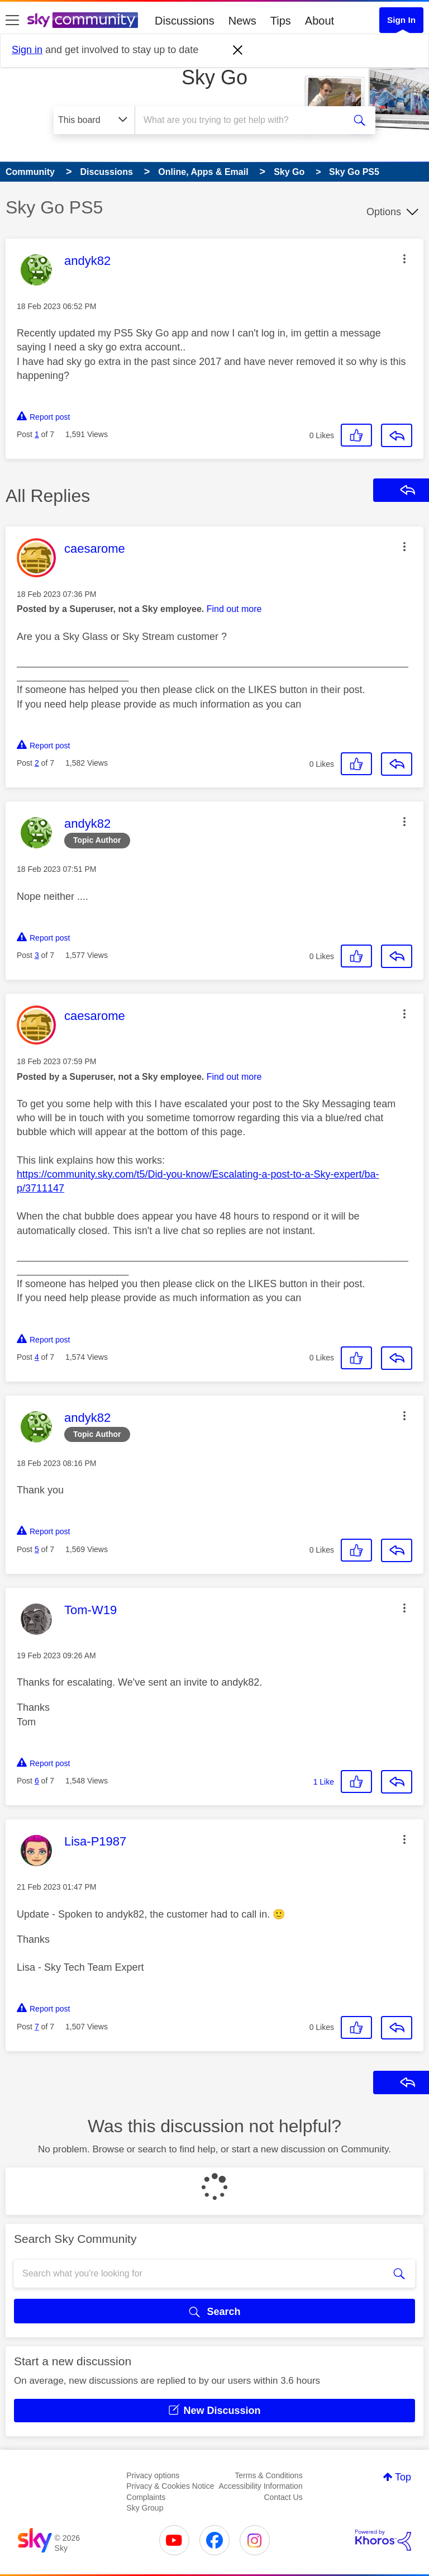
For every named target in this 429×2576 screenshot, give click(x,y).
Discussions (184, 21)
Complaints (145, 2497)
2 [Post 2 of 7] (37, 762)
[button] (404, 259)
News (242, 21)
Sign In (401, 20)
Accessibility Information (261, 2486)
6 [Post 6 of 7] (37, 1780)
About (319, 21)
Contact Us (283, 2497)
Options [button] (383, 211)
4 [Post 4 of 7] (37, 1357)
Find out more (234, 609)
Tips (280, 21)
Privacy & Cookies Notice (170, 2486)
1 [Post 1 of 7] (37, 434)
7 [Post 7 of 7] (37, 2026)
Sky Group (144, 2507)
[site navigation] (12, 21)
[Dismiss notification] (238, 50)
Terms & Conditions (268, 2475)
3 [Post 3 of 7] (37, 955)
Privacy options (152, 2475)
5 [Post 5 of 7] (37, 1549)
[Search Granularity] (94, 120)
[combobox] (243, 120)
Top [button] (403, 2477)
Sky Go (214, 77)
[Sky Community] (82, 20)
